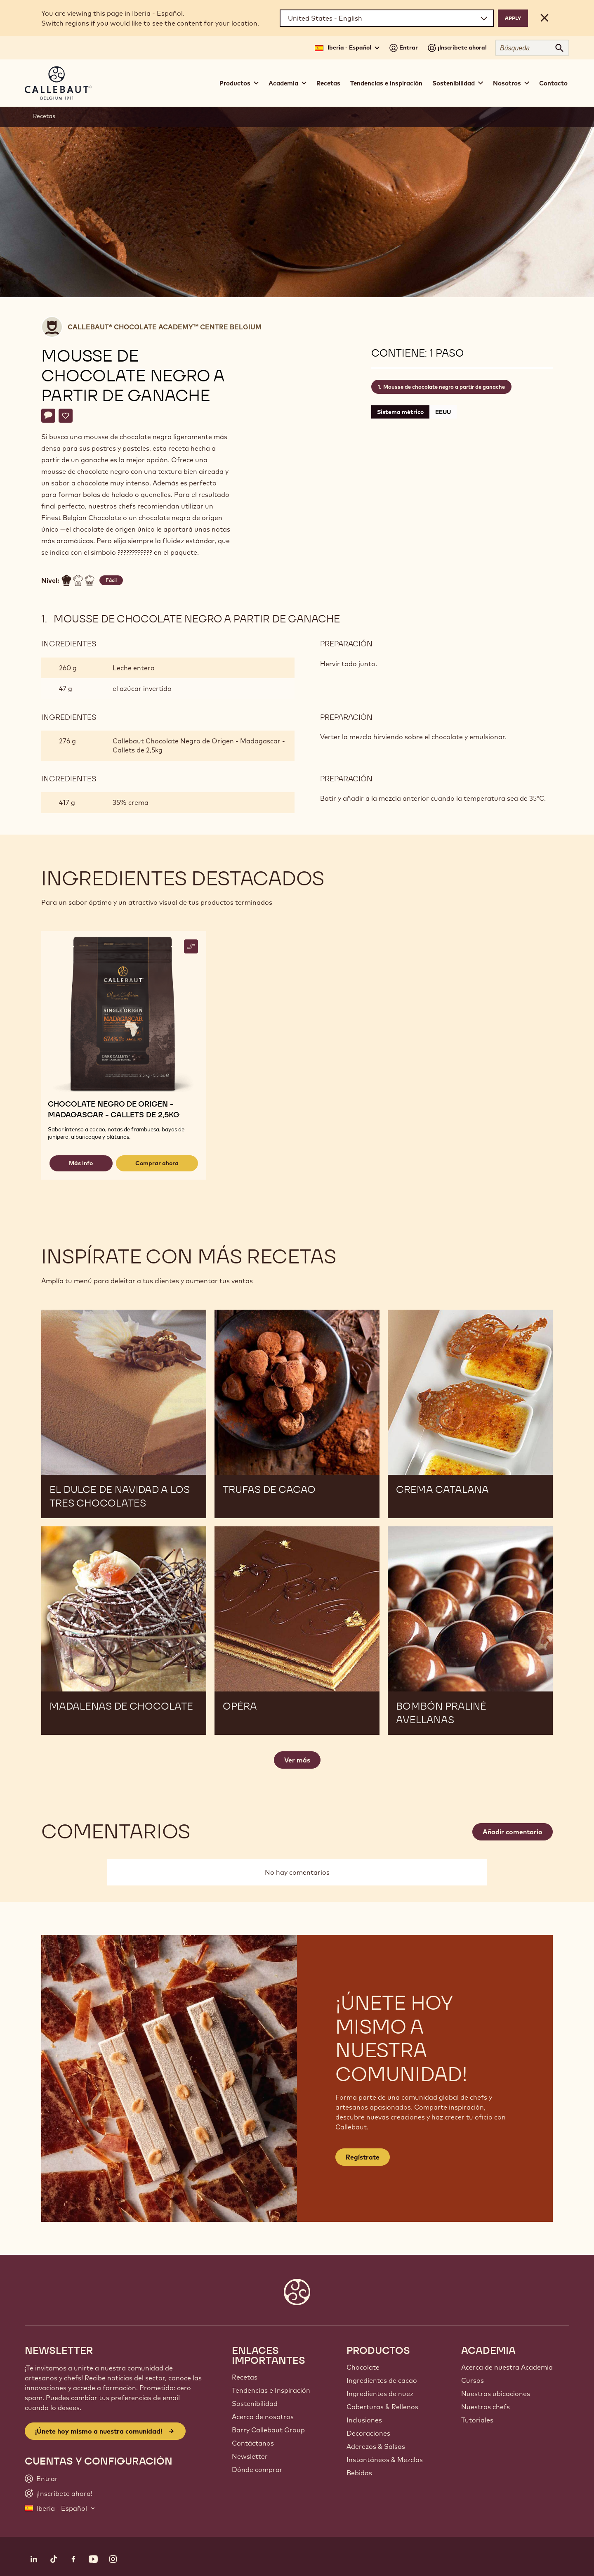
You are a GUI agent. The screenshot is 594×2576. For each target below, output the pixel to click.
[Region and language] (387, 18)
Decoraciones (368, 2433)
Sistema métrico (400, 412)
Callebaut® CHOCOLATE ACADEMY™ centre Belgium (165, 327)
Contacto (553, 83)
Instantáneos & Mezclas (384, 2459)
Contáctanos (253, 2443)
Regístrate (363, 2157)
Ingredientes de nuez (379, 2393)
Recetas (328, 83)
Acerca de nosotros (263, 2417)
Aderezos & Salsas (375, 2446)
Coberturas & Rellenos (382, 2407)
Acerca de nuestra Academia (507, 2367)
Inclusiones (364, 2420)
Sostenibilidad (255, 2403)
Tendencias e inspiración (386, 83)
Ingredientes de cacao (381, 2380)
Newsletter (250, 2456)
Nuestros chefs (485, 2407)
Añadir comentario (512, 1832)
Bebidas (359, 2473)
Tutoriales (477, 2420)
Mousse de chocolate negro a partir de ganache (444, 386)
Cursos (472, 2380)
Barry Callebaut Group (268, 2430)
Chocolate (363, 2367)
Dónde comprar (257, 2469)
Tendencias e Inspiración (271, 2390)
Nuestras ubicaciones (495, 2393)
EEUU (443, 412)
